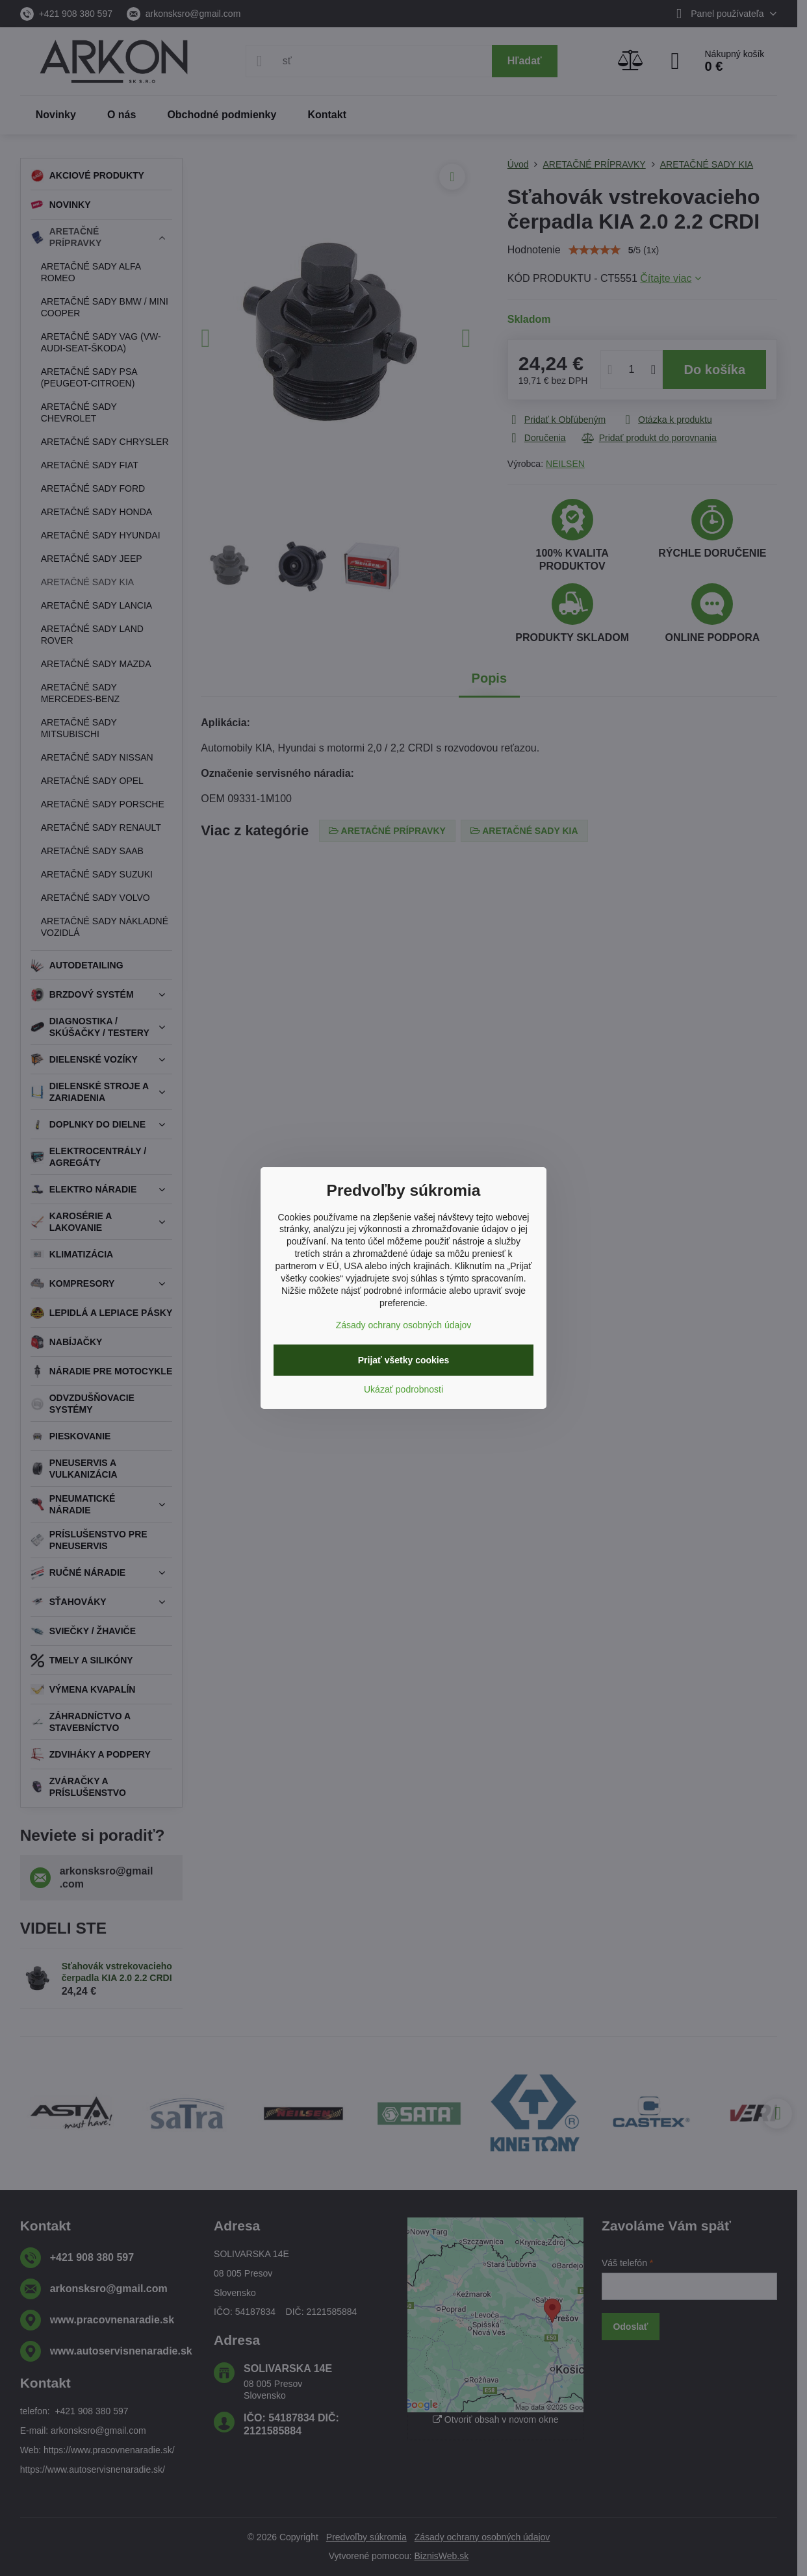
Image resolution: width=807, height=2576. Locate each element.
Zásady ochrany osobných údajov (404, 1325)
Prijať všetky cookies (404, 1360)
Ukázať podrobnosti (403, 1389)
